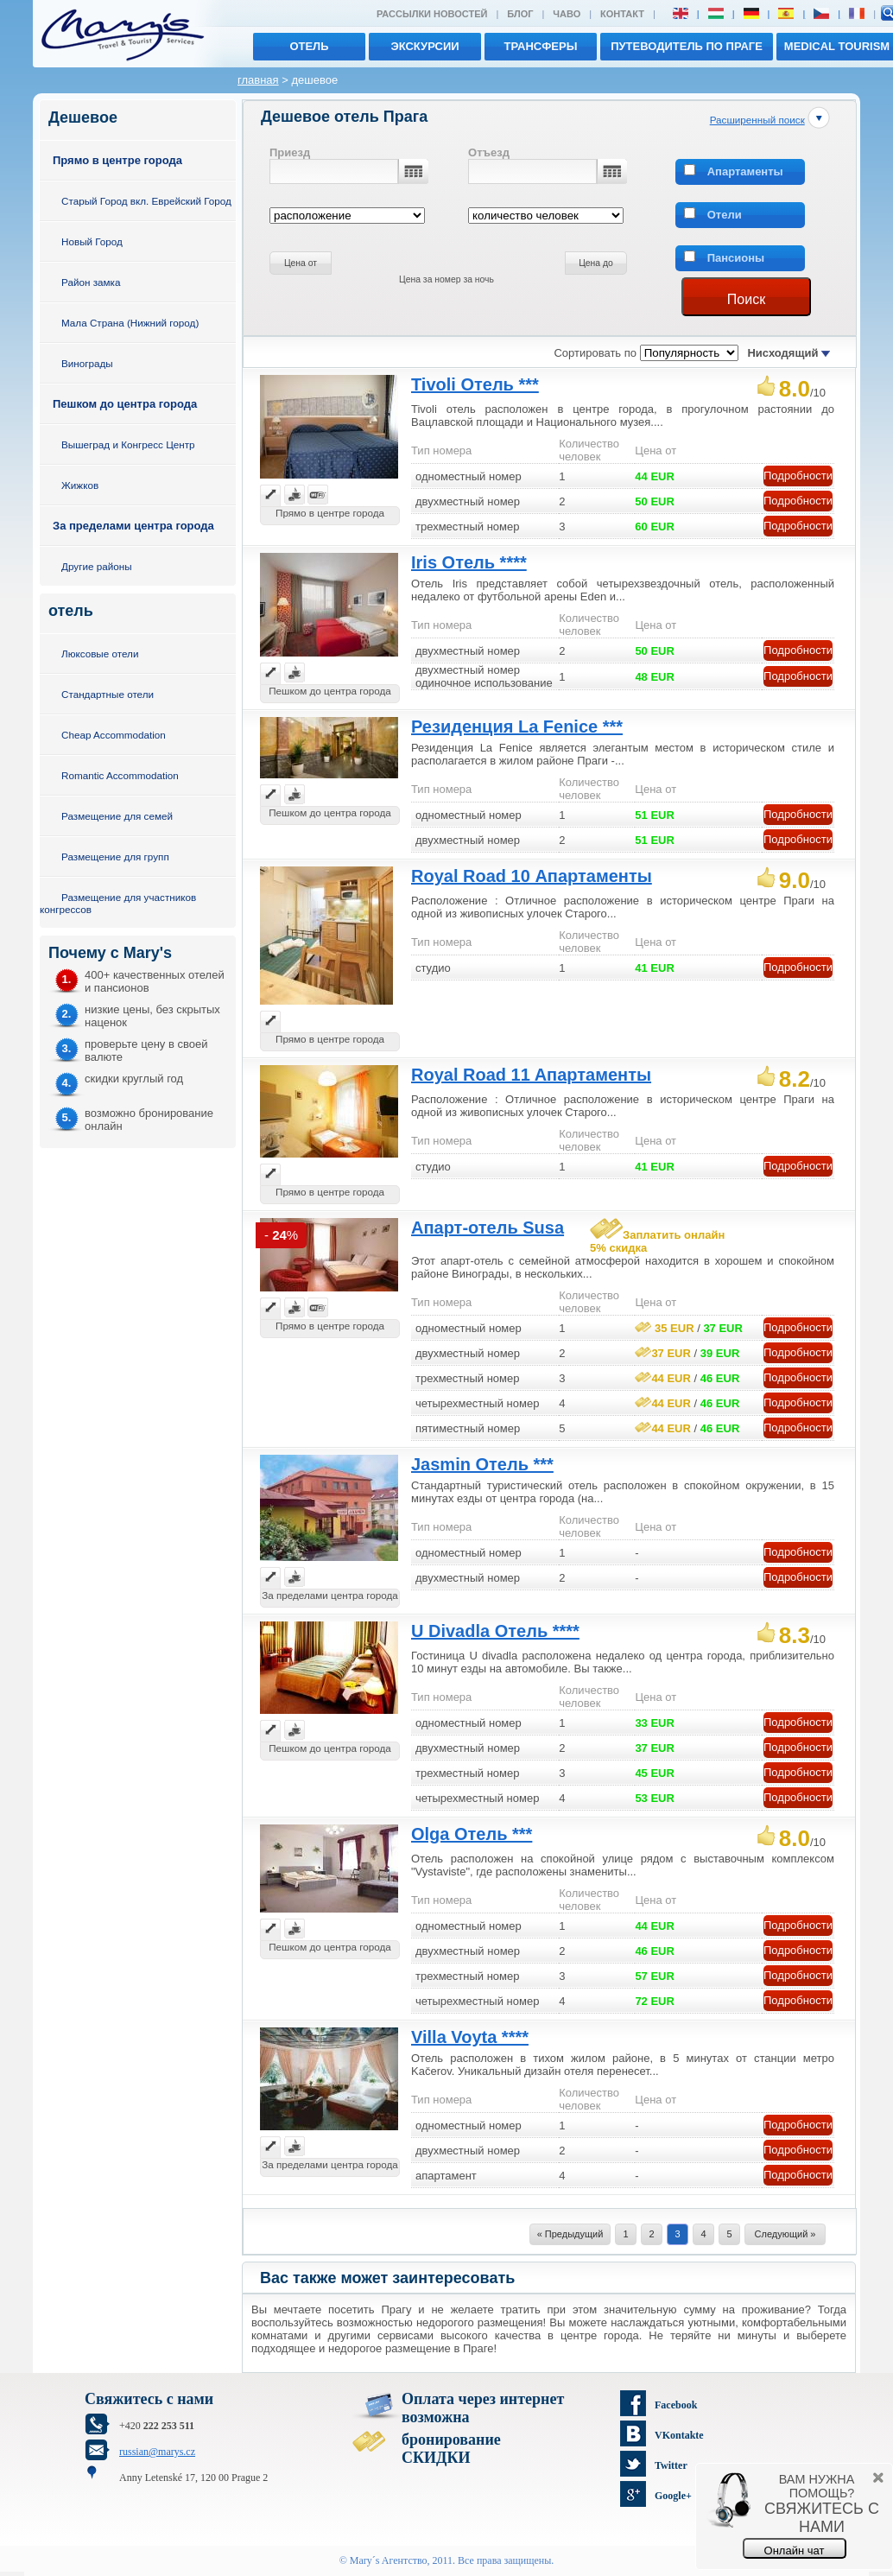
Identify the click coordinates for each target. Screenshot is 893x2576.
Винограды (87, 363)
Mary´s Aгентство (389, 2560)
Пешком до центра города (125, 403)
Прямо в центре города (117, 160)
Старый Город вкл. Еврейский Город (146, 200)
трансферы (541, 46)
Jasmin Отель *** (482, 1464)
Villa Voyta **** (470, 2036)
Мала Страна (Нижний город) (130, 322)
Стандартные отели (107, 694)
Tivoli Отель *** (475, 384)
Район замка (90, 282)
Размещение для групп (115, 856)
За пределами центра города (133, 525)
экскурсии (424, 46)
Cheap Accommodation (113, 734)
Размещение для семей (117, 816)
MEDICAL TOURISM (837, 46)
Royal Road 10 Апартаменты (531, 875)
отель (308, 46)
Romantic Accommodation (120, 775)
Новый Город (92, 241)
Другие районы (96, 566)
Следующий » (785, 2234)
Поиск (746, 299)
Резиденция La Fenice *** (517, 726)
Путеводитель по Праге (687, 46)
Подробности (798, 475)
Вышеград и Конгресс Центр (128, 444)
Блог (520, 14)
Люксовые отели (99, 653)
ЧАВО (566, 14)
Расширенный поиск (757, 119)
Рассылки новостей (432, 14)
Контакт (622, 14)
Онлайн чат (794, 2550)
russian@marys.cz (157, 2452)
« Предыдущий (570, 2234)
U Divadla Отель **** (495, 1630)
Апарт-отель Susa (487, 1227)
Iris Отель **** (469, 562)
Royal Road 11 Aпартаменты (531, 1074)
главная (258, 79)
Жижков (79, 485)
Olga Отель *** (471, 1833)
